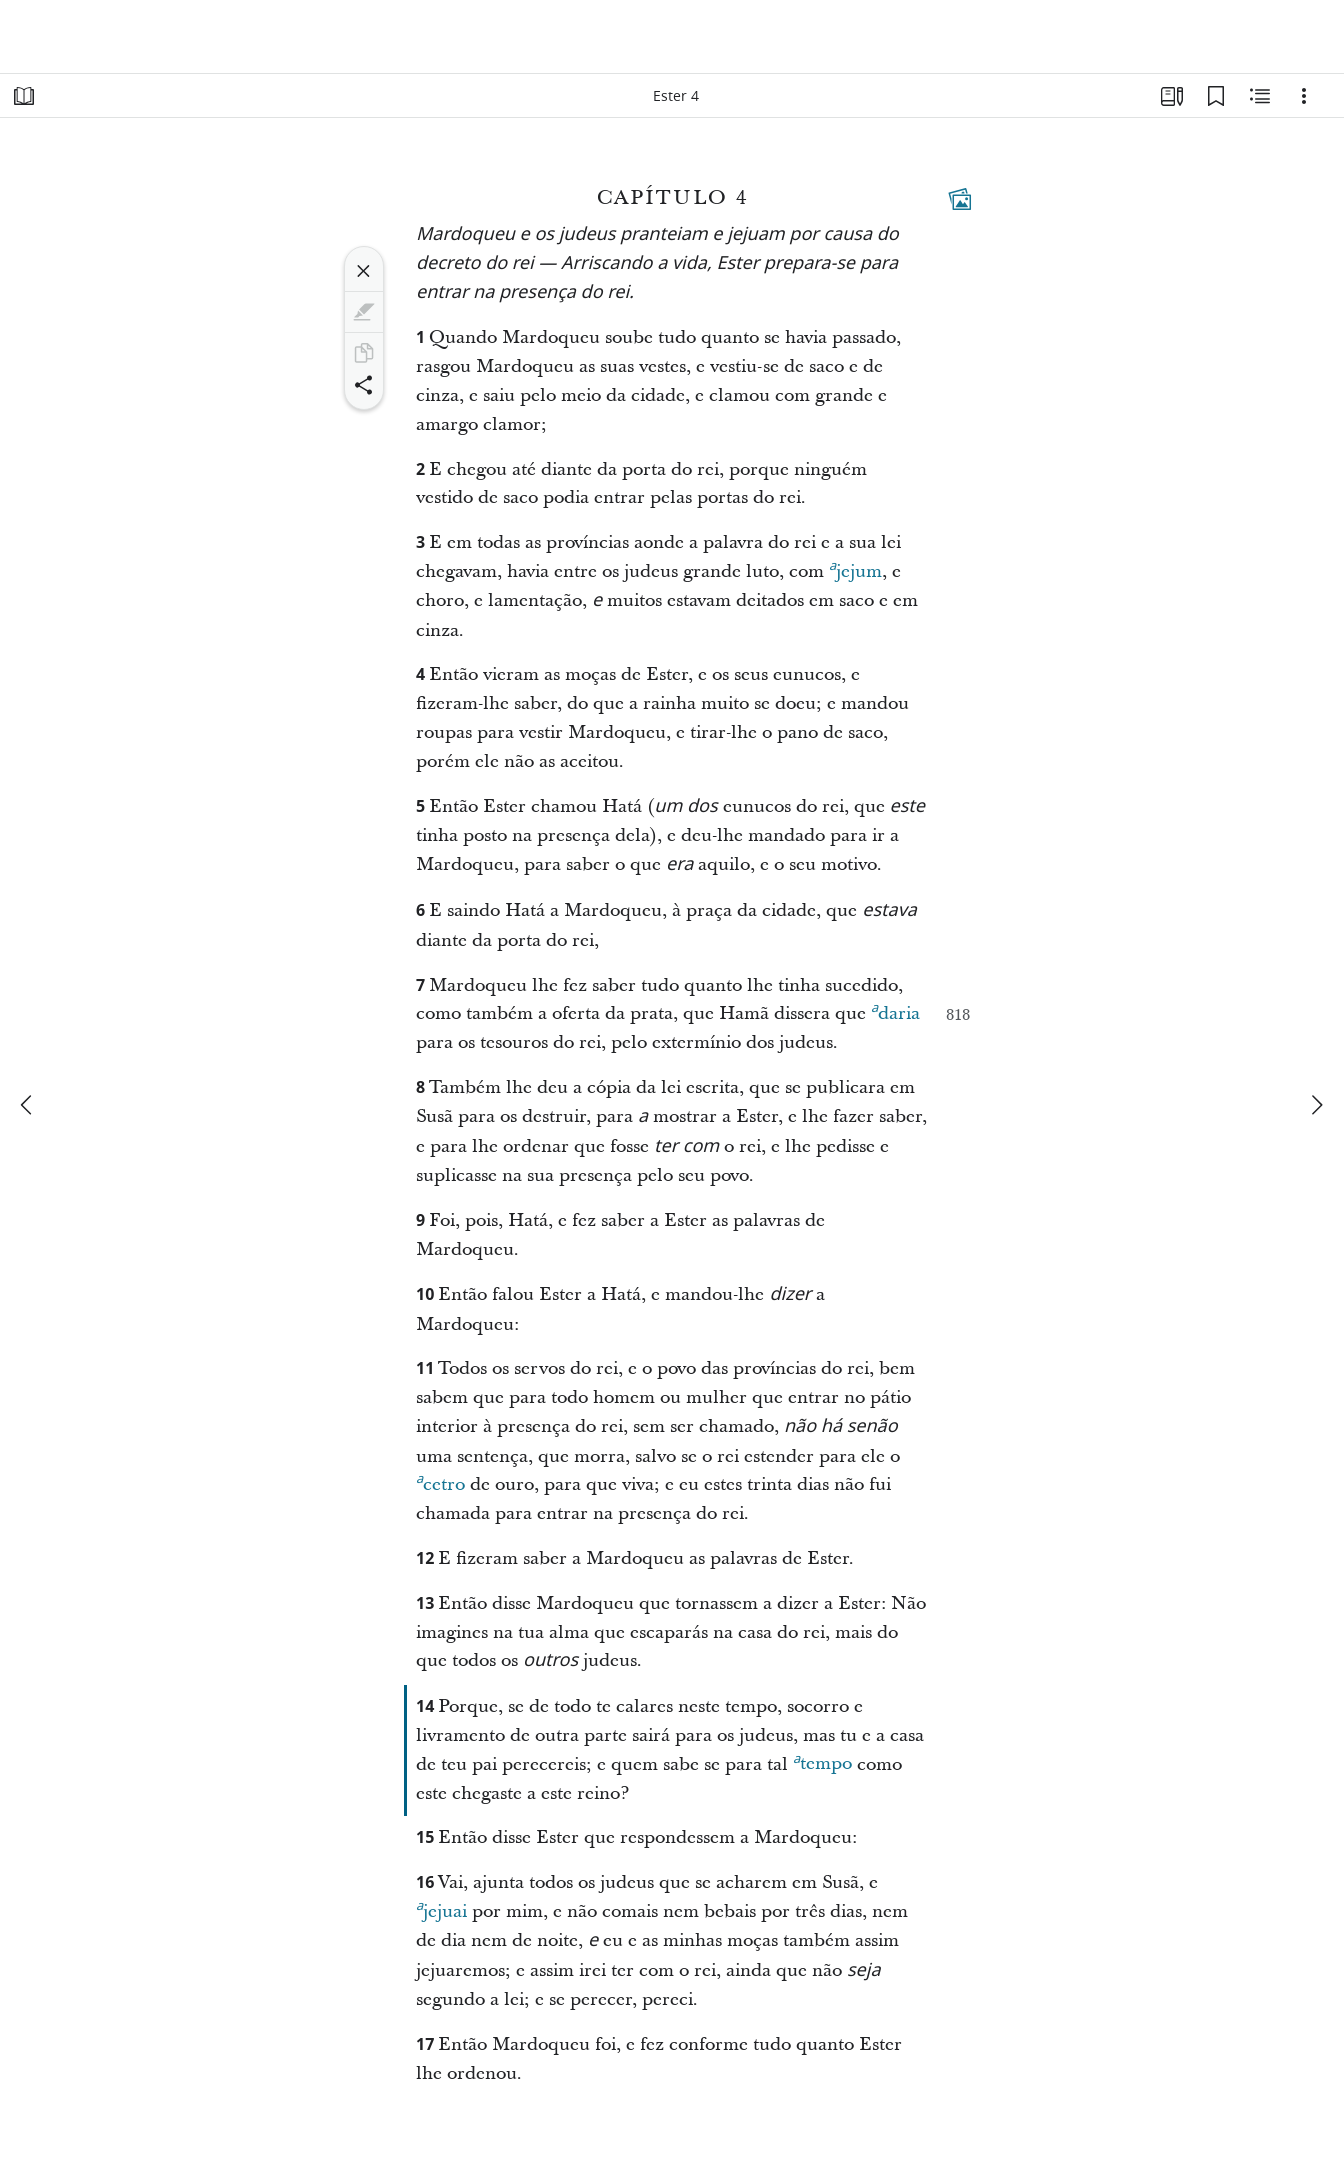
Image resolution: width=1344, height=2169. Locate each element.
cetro (440, 1482)
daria (895, 1011)
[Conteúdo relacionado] (1260, 96)
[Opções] (1304, 96)
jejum (855, 569)
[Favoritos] (1216, 96)
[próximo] (1316, 1105)
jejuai (441, 1909)
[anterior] (28, 1105)
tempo (822, 1761)
